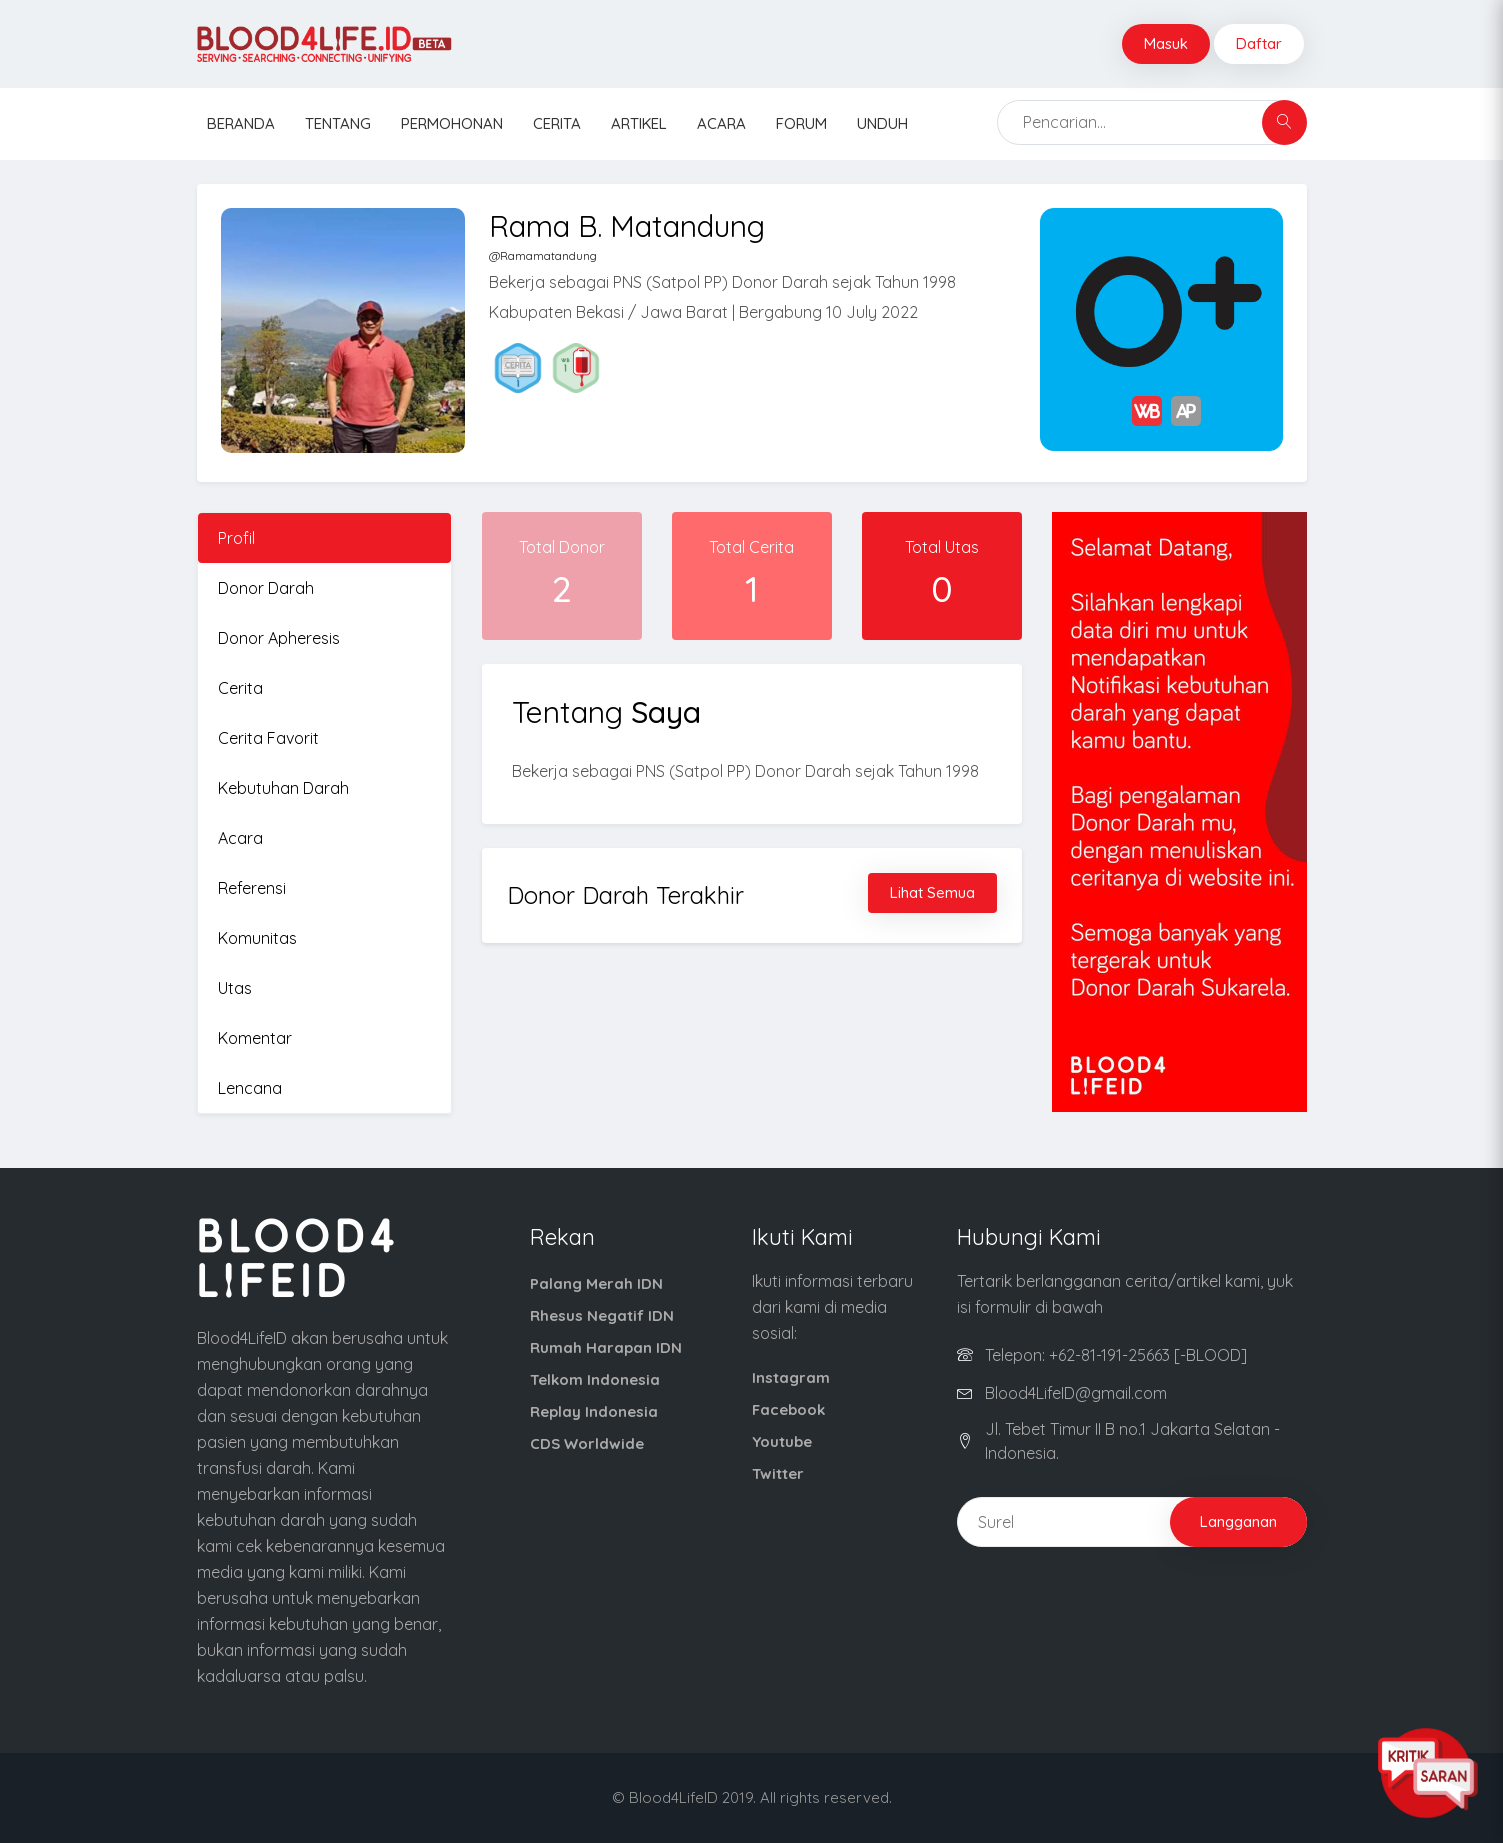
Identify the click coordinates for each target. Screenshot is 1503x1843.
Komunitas (257, 938)
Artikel (639, 123)
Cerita (557, 123)
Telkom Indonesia (595, 1379)
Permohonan (452, 123)
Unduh (882, 123)
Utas (235, 988)
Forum (801, 123)
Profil (236, 538)
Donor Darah (266, 588)
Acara (721, 123)
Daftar (1259, 43)
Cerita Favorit (268, 738)
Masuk (1166, 43)
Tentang (338, 123)
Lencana (250, 1088)
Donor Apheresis (279, 638)
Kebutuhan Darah (283, 788)
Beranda (241, 123)
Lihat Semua (932, 892)
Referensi (252, 888)
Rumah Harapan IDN (606, 1347)
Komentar (255, 1038)
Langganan (1238, 1521)
